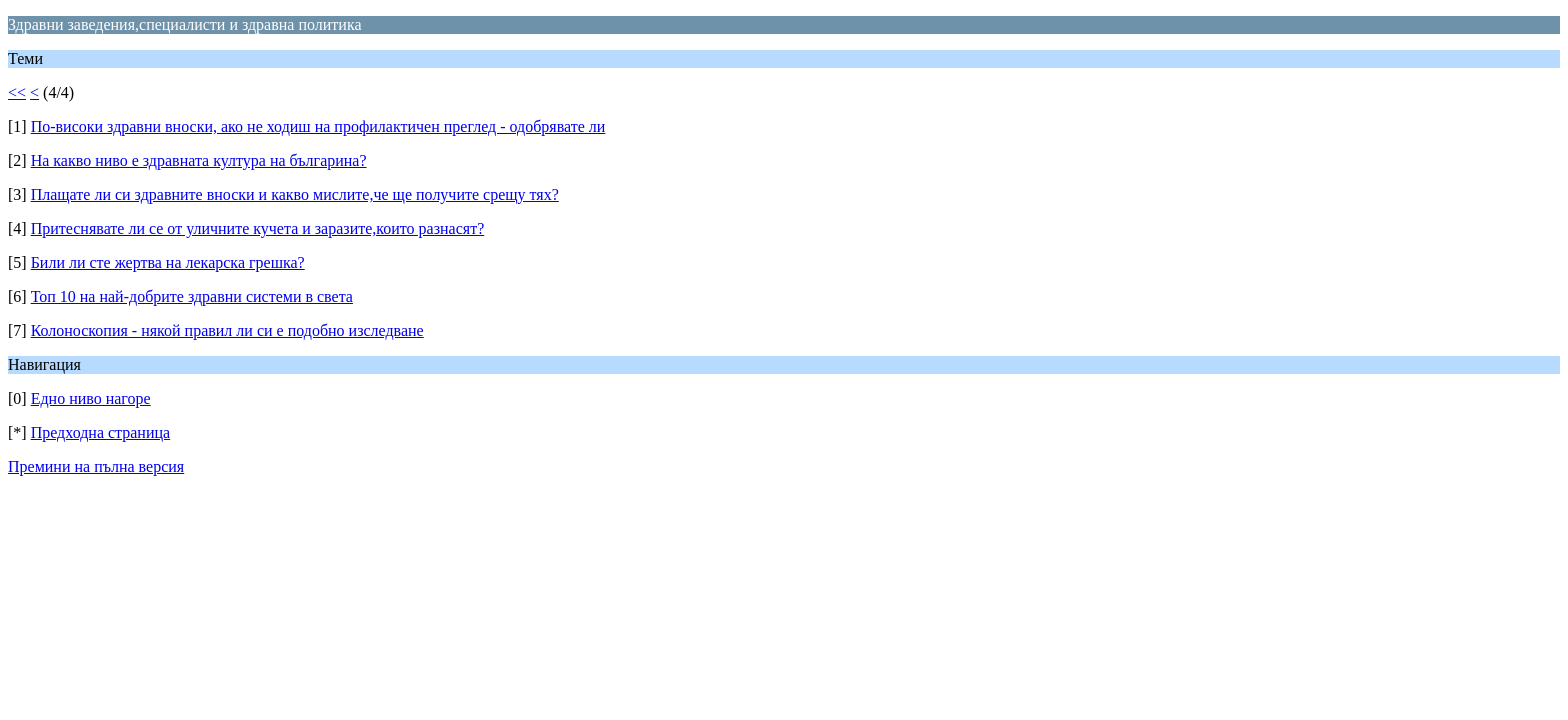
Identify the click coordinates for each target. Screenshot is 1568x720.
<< (17, 92)
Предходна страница (101, 432)
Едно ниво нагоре (91, 398)
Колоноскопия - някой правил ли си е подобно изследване (227, 330)
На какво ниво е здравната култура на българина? (199, 160)
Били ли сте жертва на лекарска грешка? (168, 262)
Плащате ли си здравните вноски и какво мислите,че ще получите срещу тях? (295, 194)
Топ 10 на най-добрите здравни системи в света (192, 296)
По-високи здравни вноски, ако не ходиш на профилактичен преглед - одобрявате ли (318, 126)
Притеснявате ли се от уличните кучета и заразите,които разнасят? (258, 228)
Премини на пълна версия (96, 466)
